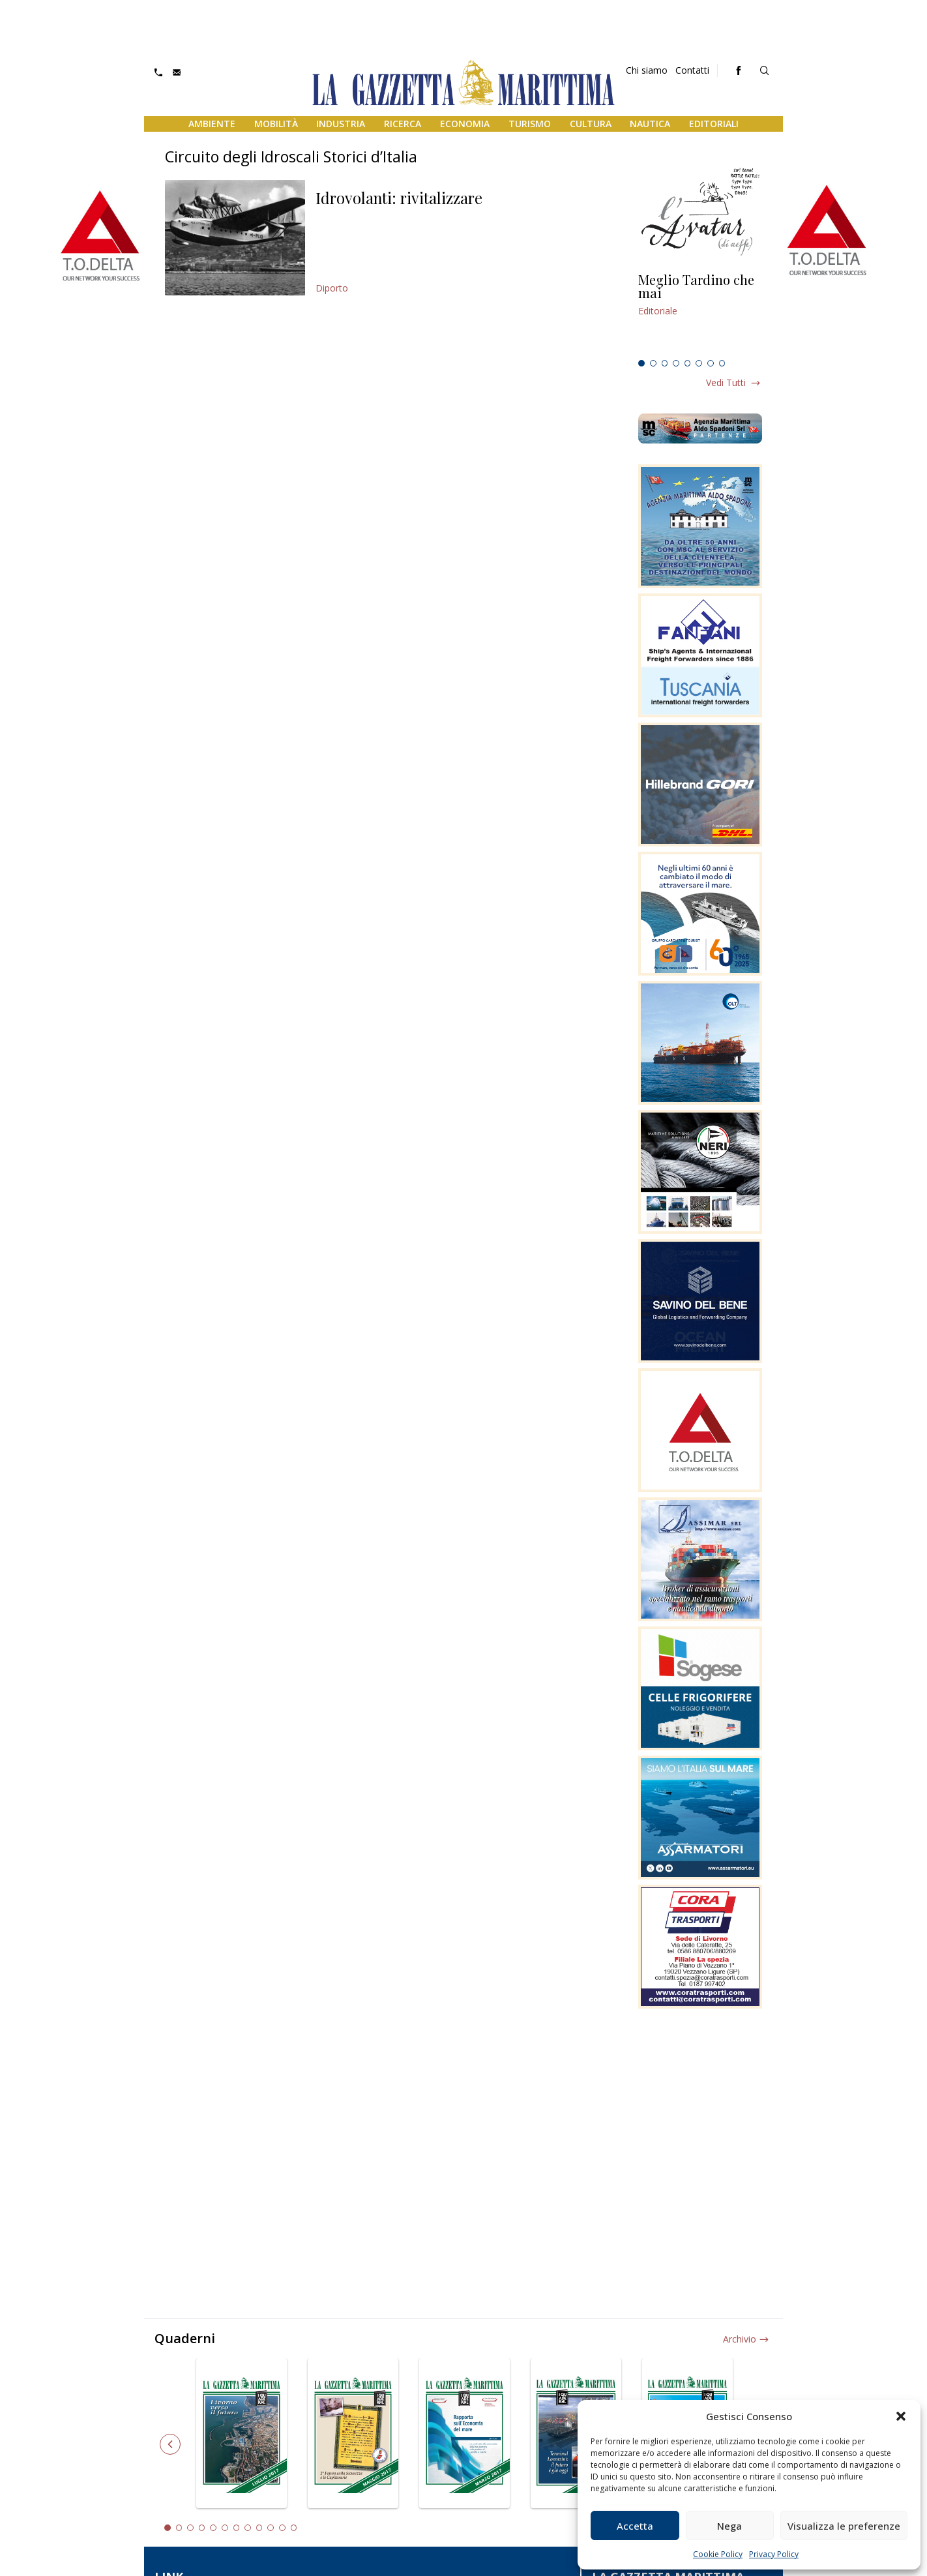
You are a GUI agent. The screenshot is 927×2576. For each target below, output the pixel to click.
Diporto (332, 288)
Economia (465, 123)
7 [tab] (710, 363)
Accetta (635, 2525)
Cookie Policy (718, 2554)
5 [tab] (687, 363)
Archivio (739, 2339)
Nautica (650, 123)
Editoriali (714, 123)
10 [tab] (270, 2527)
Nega (729, 2525)
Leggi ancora (700, 313)
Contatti (692, 70)
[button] (900, 2416)
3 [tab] (665, 363)
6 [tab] (699, 363)
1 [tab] (641, 363)
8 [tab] (722, 363)
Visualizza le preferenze (843, 2525)
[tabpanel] (700, 313)
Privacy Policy (774, 2554)
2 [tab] (653, 363)
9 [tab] (259, 2527)
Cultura (590, 123)
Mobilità (276, 123)
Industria (340, 123)
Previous (170, 2444)
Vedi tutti (726, 382)
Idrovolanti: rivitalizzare (399, 197)
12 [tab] (294, 2527)
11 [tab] (282, 2527)
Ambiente (211, 123)
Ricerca (402, 123)
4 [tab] (676, 363)
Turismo (529, 123)
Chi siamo (647, 70)
